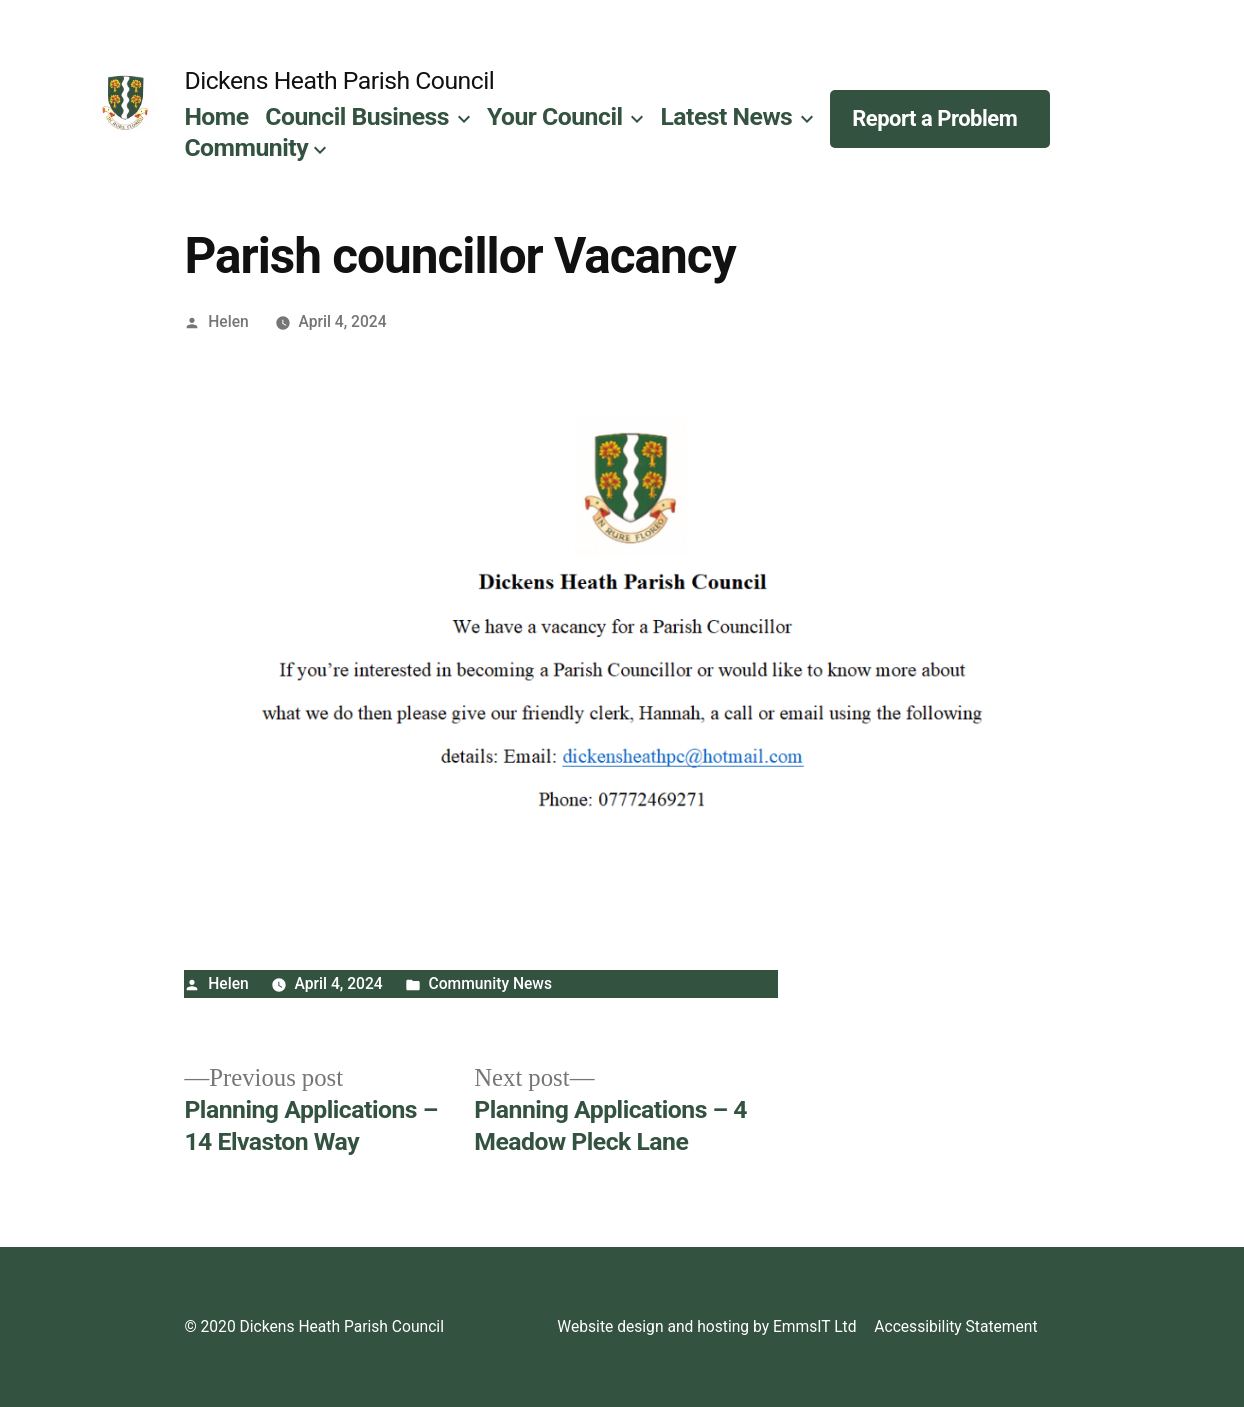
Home (216, 116)
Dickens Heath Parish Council (339, 80)
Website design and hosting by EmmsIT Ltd (706, 1326)
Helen (228, 321)
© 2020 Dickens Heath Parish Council (314, 1326)
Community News (491, 983)
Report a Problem (934, 118)
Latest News (726, 116)
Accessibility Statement (955, 1326)
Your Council (555, 116)
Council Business (357, 116)
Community (246, 147)
